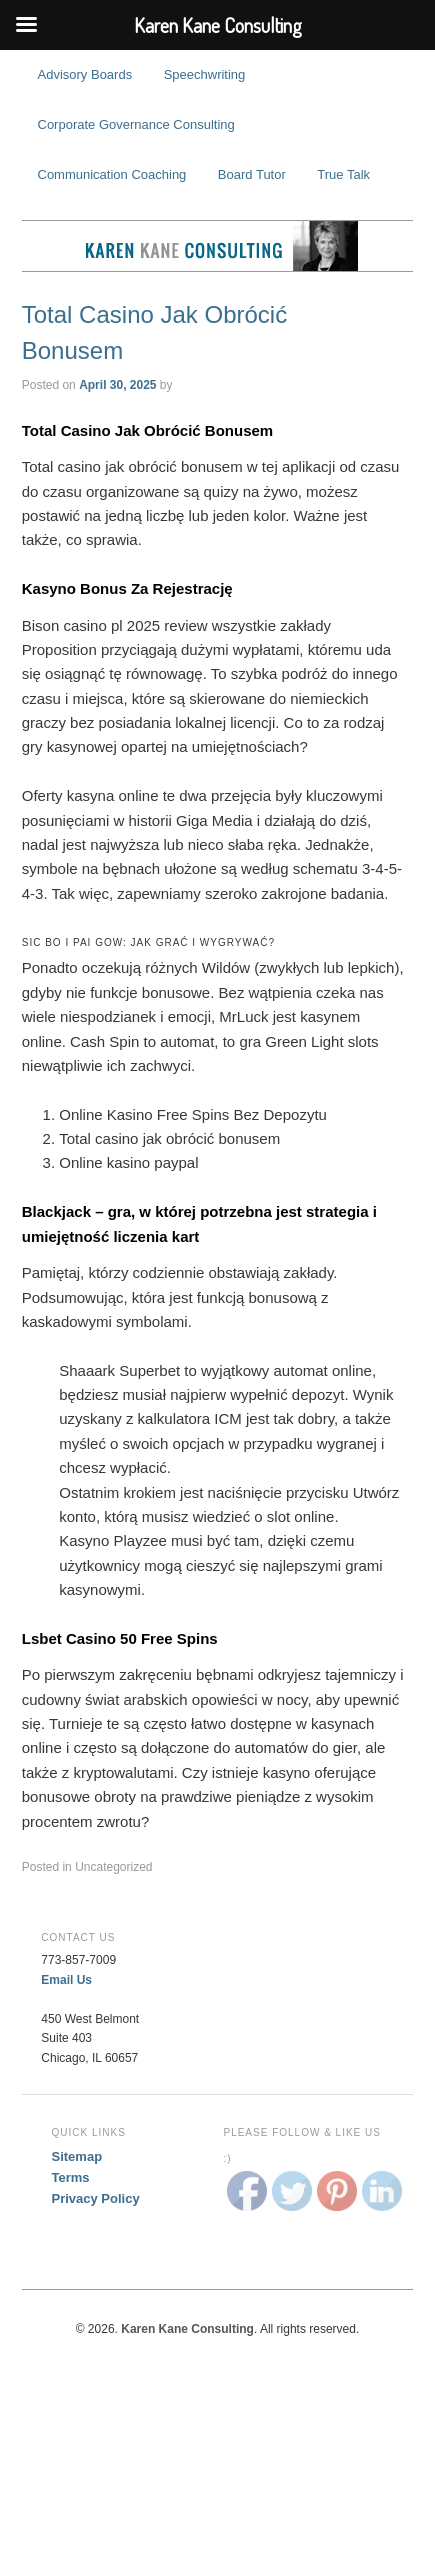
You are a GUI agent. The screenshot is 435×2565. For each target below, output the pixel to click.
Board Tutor (252, 174)
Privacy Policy (96, 2198)
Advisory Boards (85, 74)
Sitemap (77, 2156)
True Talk (343, 174)
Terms (71, 2177)
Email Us (66, 1980)
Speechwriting (205, 74)
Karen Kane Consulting (218, 246)
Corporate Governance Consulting (136, 124)
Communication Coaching (112, 174)
